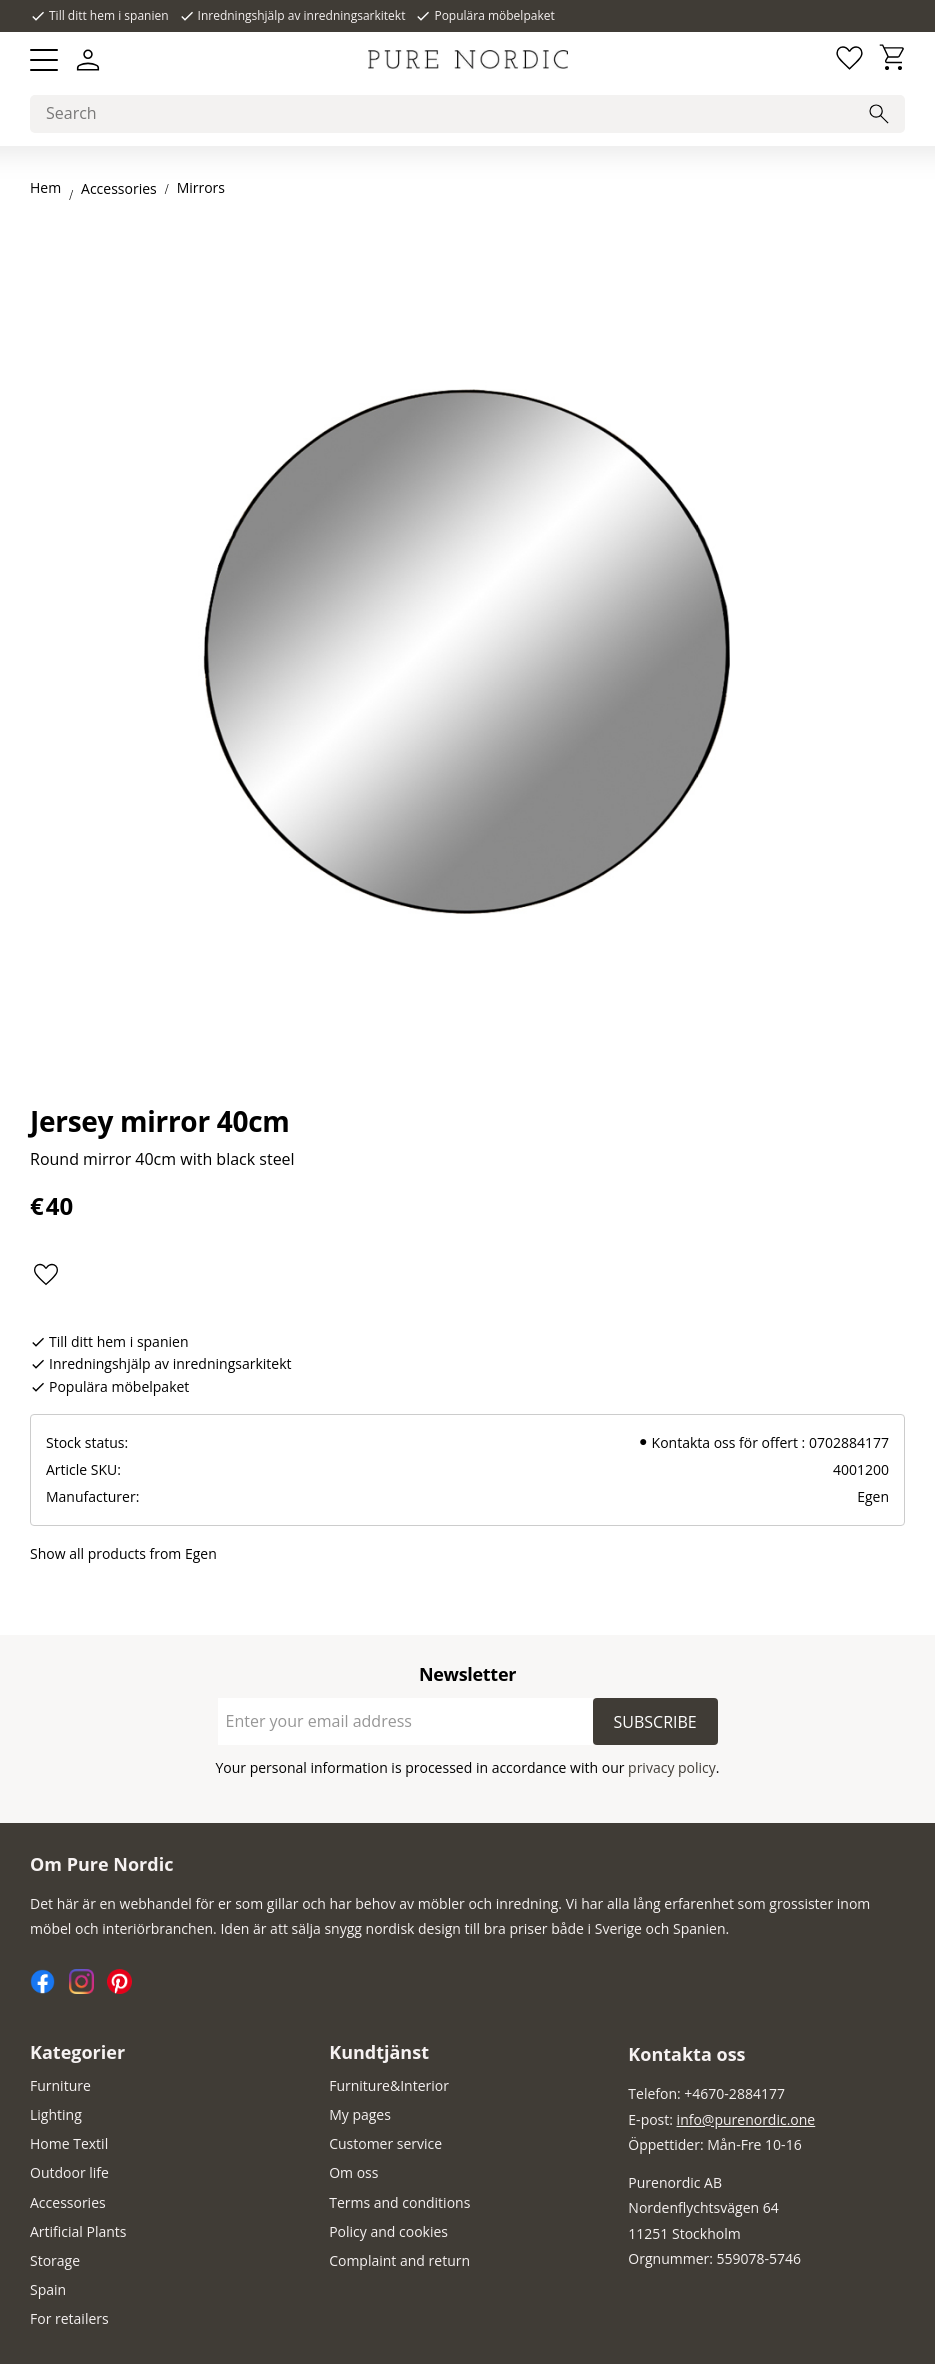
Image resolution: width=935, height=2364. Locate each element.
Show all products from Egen (123, 1553)
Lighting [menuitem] (56, 2114)
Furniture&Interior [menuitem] (389, 2085)
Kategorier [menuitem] (77, 2052)
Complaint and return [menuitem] (399, 2260)
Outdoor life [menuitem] (69, 2172)
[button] (44, 60)
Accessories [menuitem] (68, 2202)
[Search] (879, 114)
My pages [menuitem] (360, 2114)
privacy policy (672, 1767)
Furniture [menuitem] (60, 2085)
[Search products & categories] (467, 114)
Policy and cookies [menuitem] (388, 2231)
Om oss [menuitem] (353, 2172)
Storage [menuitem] (55, 2260)
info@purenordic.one (746, 2119)
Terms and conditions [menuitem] (399, 2202)
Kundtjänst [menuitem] (379, 2052)
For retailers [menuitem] (69, 2318)
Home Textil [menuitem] (69, 2143)
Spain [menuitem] (48, 2289)
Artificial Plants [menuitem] (78, 2231)
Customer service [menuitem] (385, 2143)
